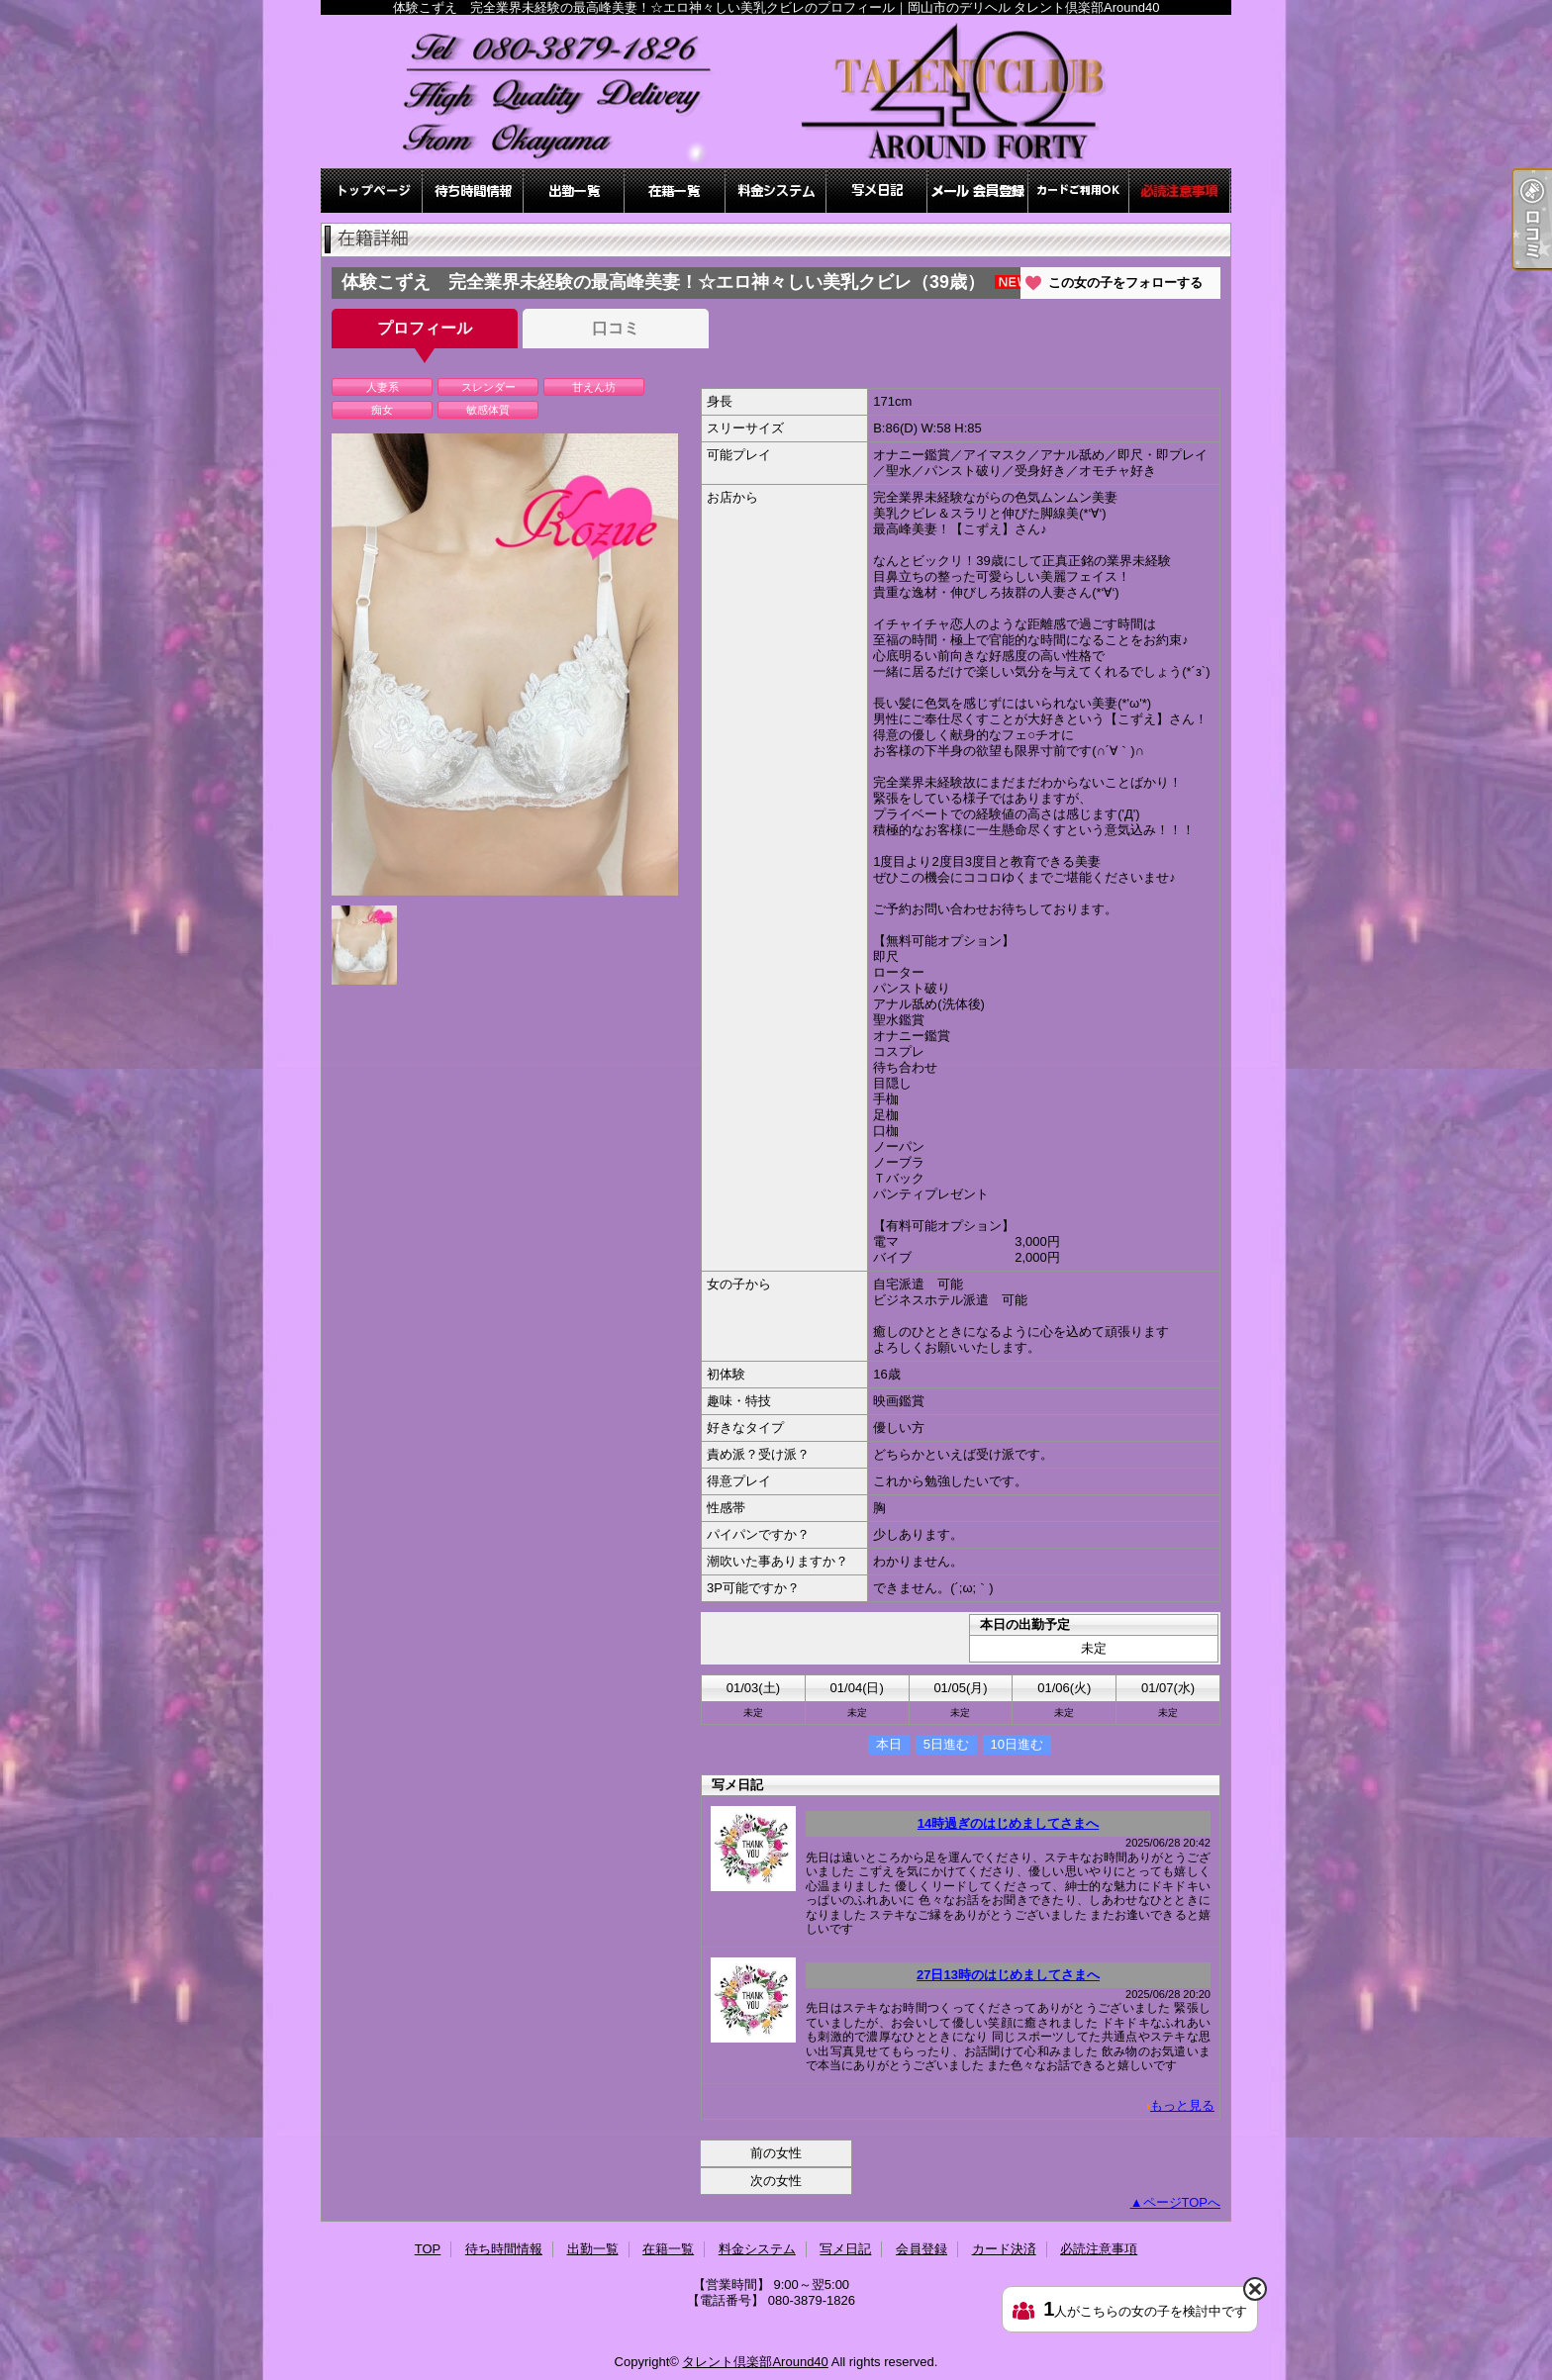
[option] (505, 664)
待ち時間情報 (473, 190)
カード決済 (1078, 190)
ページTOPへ (1182, 2202)
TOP (372, 190)
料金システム (776, 190)
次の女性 (776, 2180)
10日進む (1017, 1744)
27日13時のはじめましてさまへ (1008, 1974)
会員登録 (977, 190)
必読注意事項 (1179, 190)
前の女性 (776, 2152)
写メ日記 (876, 190)
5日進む (946, 1744)
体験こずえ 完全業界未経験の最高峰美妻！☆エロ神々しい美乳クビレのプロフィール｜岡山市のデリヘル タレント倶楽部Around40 (776, 91)
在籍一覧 (675, 190)
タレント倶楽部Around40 (754, 2361)
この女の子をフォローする (1125, 282)
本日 (889, 1744)
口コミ (615, 328)
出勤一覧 (574, 190)
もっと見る (1182, 2105)
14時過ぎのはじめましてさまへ (1008, 1823)
